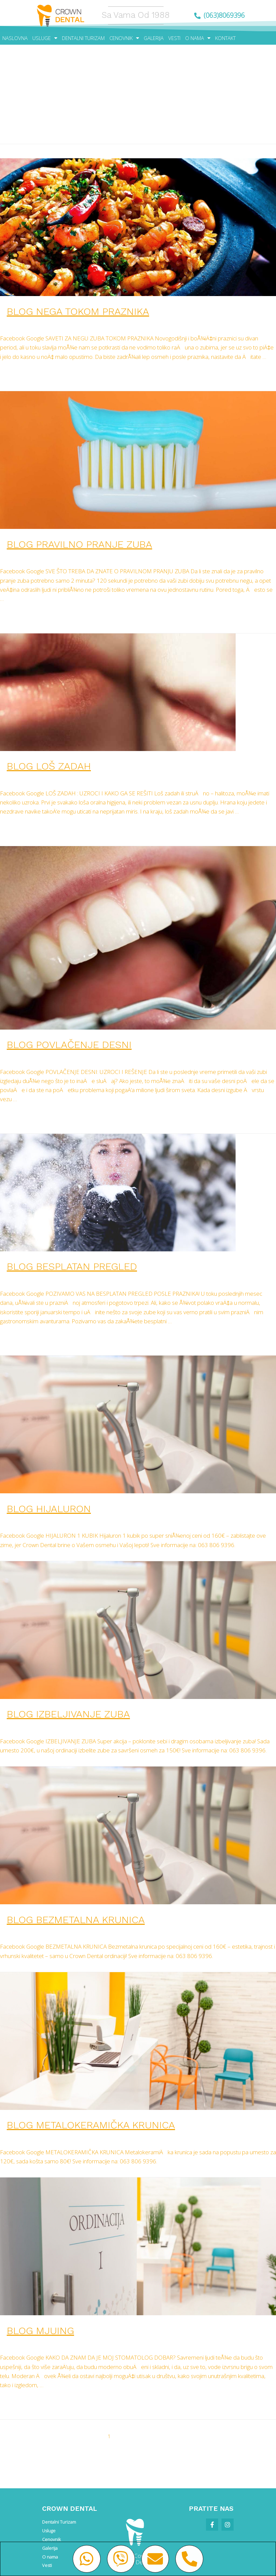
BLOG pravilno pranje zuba (79, 544)
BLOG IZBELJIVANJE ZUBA (68, 1714)
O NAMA (197, 38)
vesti (63, 324)
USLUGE (44, 38)
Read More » (16, 375)
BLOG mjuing (40, 2330)
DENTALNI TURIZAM (83, 38)
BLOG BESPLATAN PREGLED (72, 1266)
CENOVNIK (124, 38)
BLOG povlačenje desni (69, 1044)
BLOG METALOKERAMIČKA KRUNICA (91, 2125)
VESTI (174, 38)
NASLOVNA (15, 38)
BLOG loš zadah (49, 766)
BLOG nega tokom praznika (78, 311)
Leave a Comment (30, 324)
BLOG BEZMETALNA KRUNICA (76, 1919)
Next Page (242, 2436)
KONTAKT (225, 38)
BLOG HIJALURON (49, 1508)
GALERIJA (154, 38)
